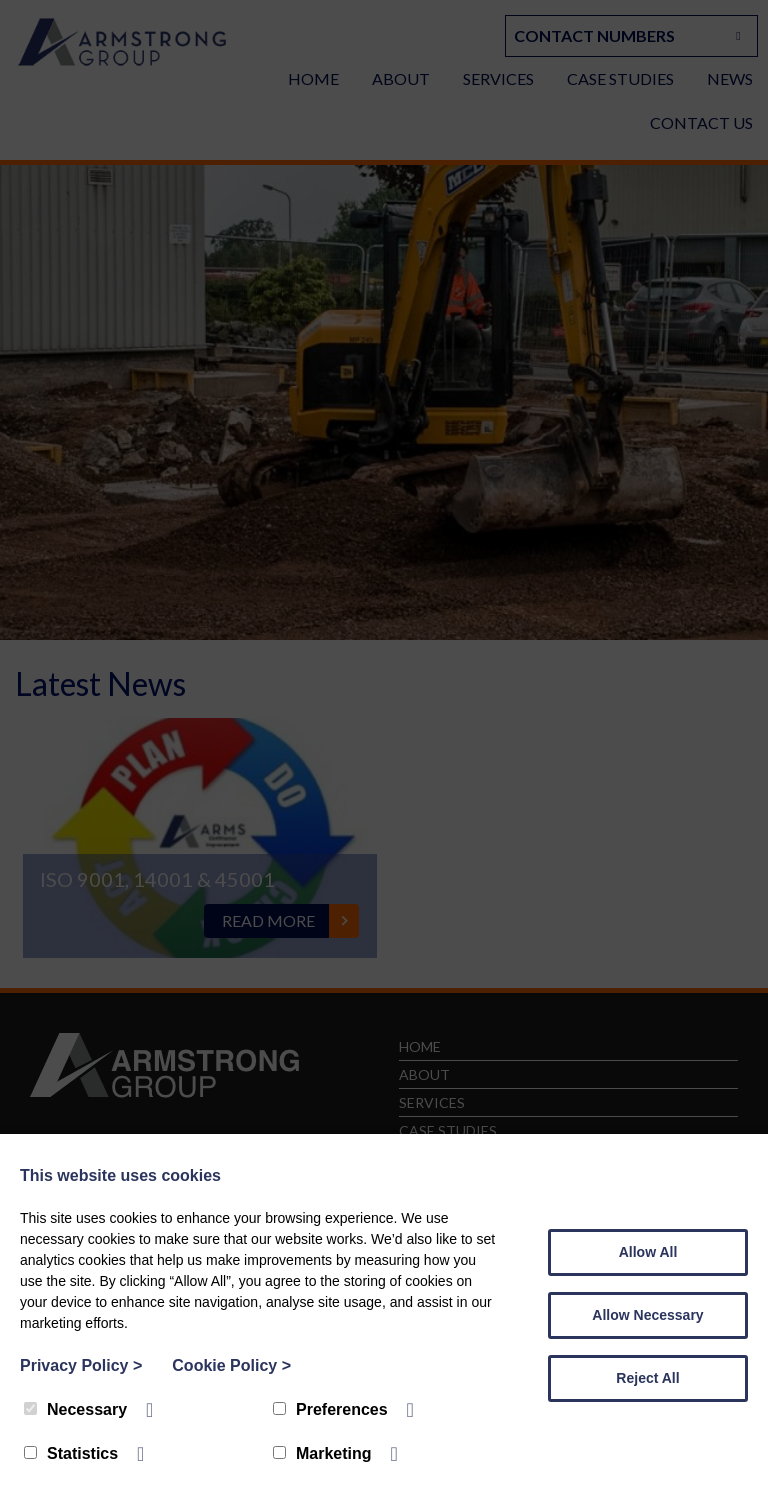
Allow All (648, 1252)
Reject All (647, 1378)
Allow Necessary (647, 1315)
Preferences (330, 1409)
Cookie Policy (231, 1365)
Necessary (75, 1409)
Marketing (322, 1453)
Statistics (71, 1453)
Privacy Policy (81, 1365)
